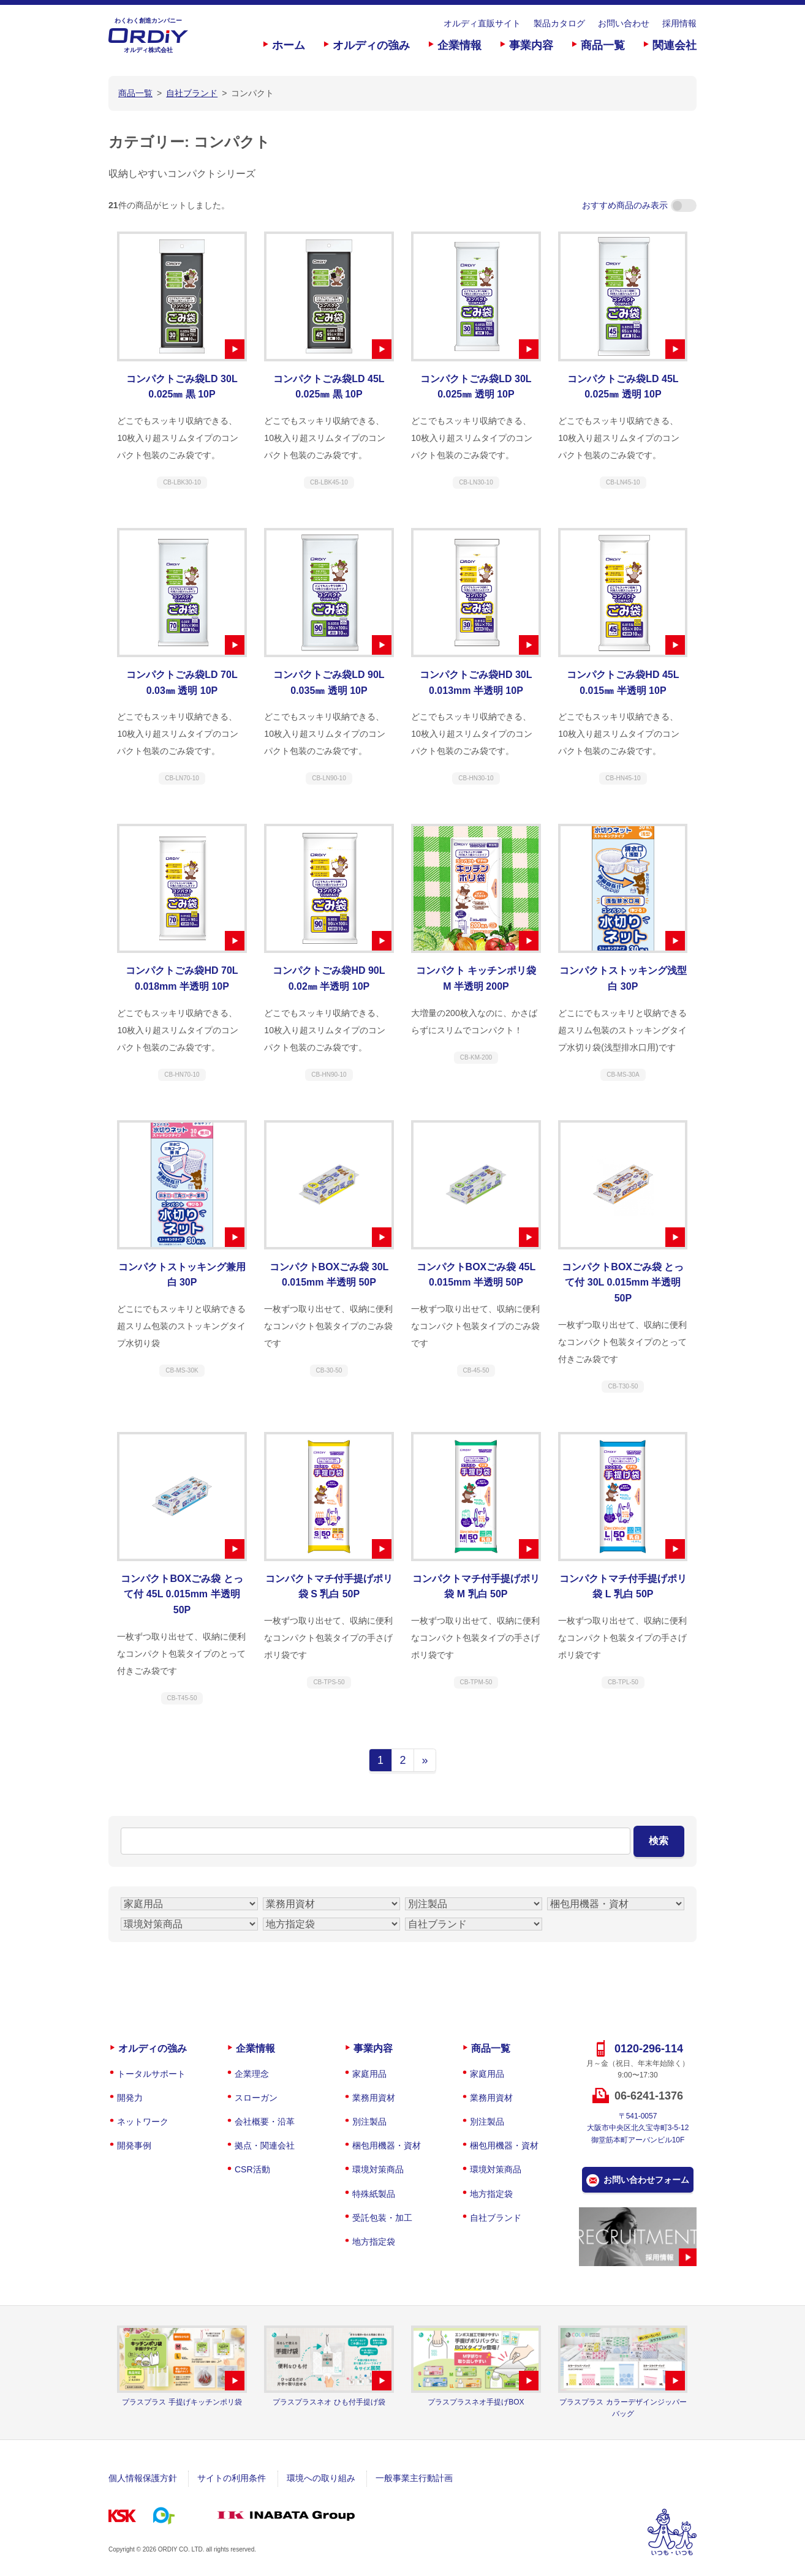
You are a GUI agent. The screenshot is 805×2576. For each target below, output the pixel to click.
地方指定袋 (373, 2241)
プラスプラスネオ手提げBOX (476, 2402)
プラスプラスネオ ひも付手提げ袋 (329, 2402)
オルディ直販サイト (482, 23)
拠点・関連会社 (265, 2145)
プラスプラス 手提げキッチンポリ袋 (181, 2402)
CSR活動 (252, 2169)
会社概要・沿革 (265, 2121)
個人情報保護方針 (142, 2478)
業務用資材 (373, 2098)
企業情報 (459, 45)
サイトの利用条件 (231, 2478)
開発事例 (134, 2145)
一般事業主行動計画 (414, 2478)
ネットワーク (142, 2121)
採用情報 (679, 23)
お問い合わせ (623, 23)
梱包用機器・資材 (386, 2145)
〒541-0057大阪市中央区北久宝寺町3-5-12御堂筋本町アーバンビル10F (638, 2128)
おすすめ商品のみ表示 (639, 205)
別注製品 (369, 2121)
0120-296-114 (648, 2049)
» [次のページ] (424, 1760)
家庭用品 (369, 2074)
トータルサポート (151, 2074)
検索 (658, 1841)
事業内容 (531, 45)
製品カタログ (559, 23)
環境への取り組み (321, 2478)
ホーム (288, 45)
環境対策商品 (378, 2169)
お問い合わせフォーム (646, 2180)
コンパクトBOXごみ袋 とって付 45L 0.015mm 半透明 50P (182, 1594)
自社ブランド (495, 2218)
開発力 (130, 2098)
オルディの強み (371, 45)
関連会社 (674, 45)
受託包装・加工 (382, 2218)
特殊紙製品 (373, 2194)
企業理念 (252, 2074)
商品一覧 (603, 45)
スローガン (256, 2098)
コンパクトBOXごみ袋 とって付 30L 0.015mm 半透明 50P (623, 1282)
